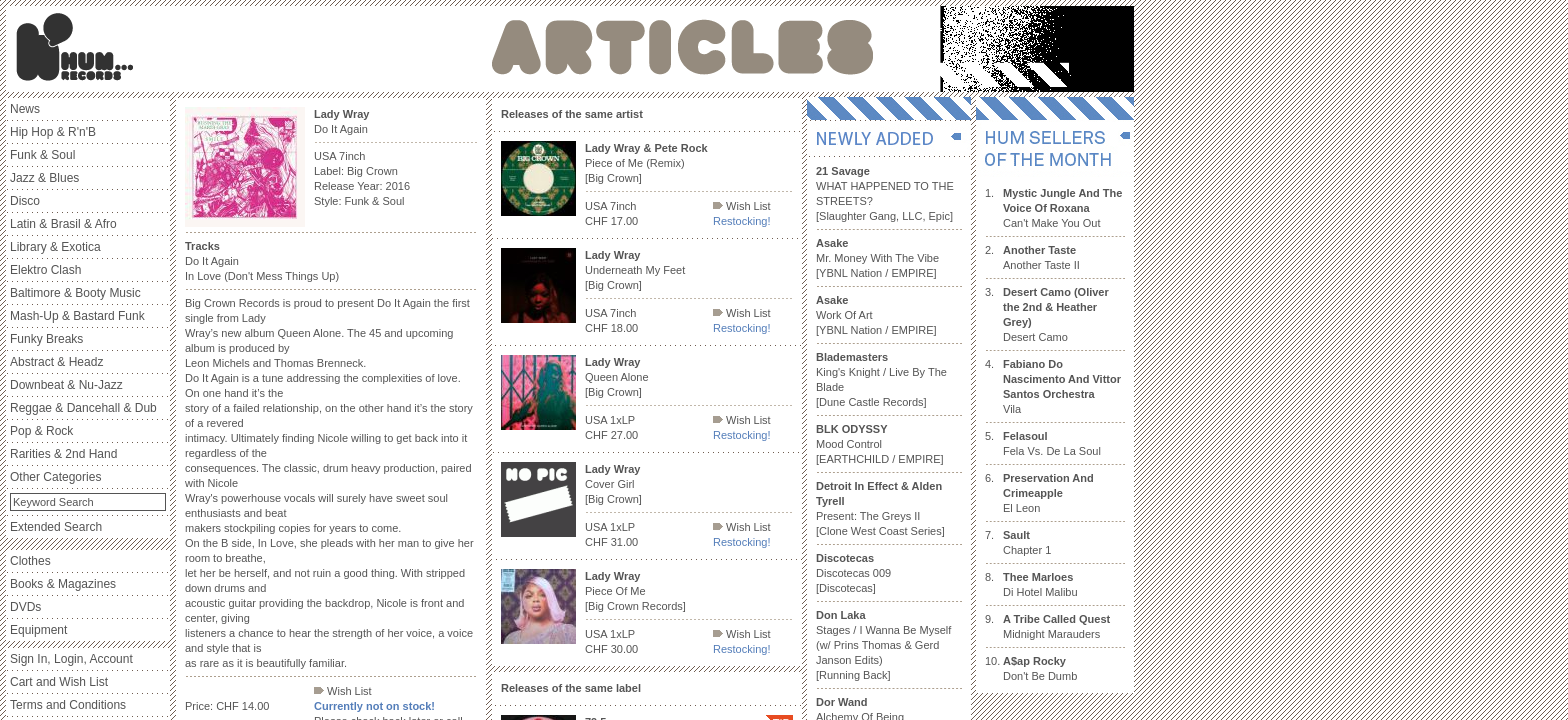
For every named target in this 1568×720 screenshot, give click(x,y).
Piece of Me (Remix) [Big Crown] (646, 163)
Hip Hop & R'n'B (53, 132)
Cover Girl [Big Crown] (613, 484)
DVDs (25, 607)
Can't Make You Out (1062, 208)
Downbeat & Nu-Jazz (66, 385)
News (25, 109)
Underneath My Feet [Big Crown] (635, 270)
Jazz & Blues (44, 178)
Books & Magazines (63, 584)
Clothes (30, 561)
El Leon (1048, 493)
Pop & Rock (41, 431)
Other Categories (55, 477)
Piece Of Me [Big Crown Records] (635, 591)
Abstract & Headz (56, 362)
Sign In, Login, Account (71, 659)
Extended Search (56, 527)
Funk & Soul (42, 155)
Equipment (38, 630)
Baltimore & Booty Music (75, 293)
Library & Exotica (55, 247)
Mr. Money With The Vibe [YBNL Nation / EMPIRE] (877, 258)
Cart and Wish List (59, 682)
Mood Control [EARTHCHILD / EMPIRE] (880, 444)
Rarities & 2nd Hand (63, 454)
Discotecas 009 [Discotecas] (853, 573)
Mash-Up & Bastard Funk (77, 316)
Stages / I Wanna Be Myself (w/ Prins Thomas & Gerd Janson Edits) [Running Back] (883, 645)
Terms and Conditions (68, 705)
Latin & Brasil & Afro (63, 224)
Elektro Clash (45, 270)
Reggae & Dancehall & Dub (83, 408)
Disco (25, 201)
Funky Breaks (46, 339)
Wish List (343, 691)
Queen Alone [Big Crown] (617, 377)
